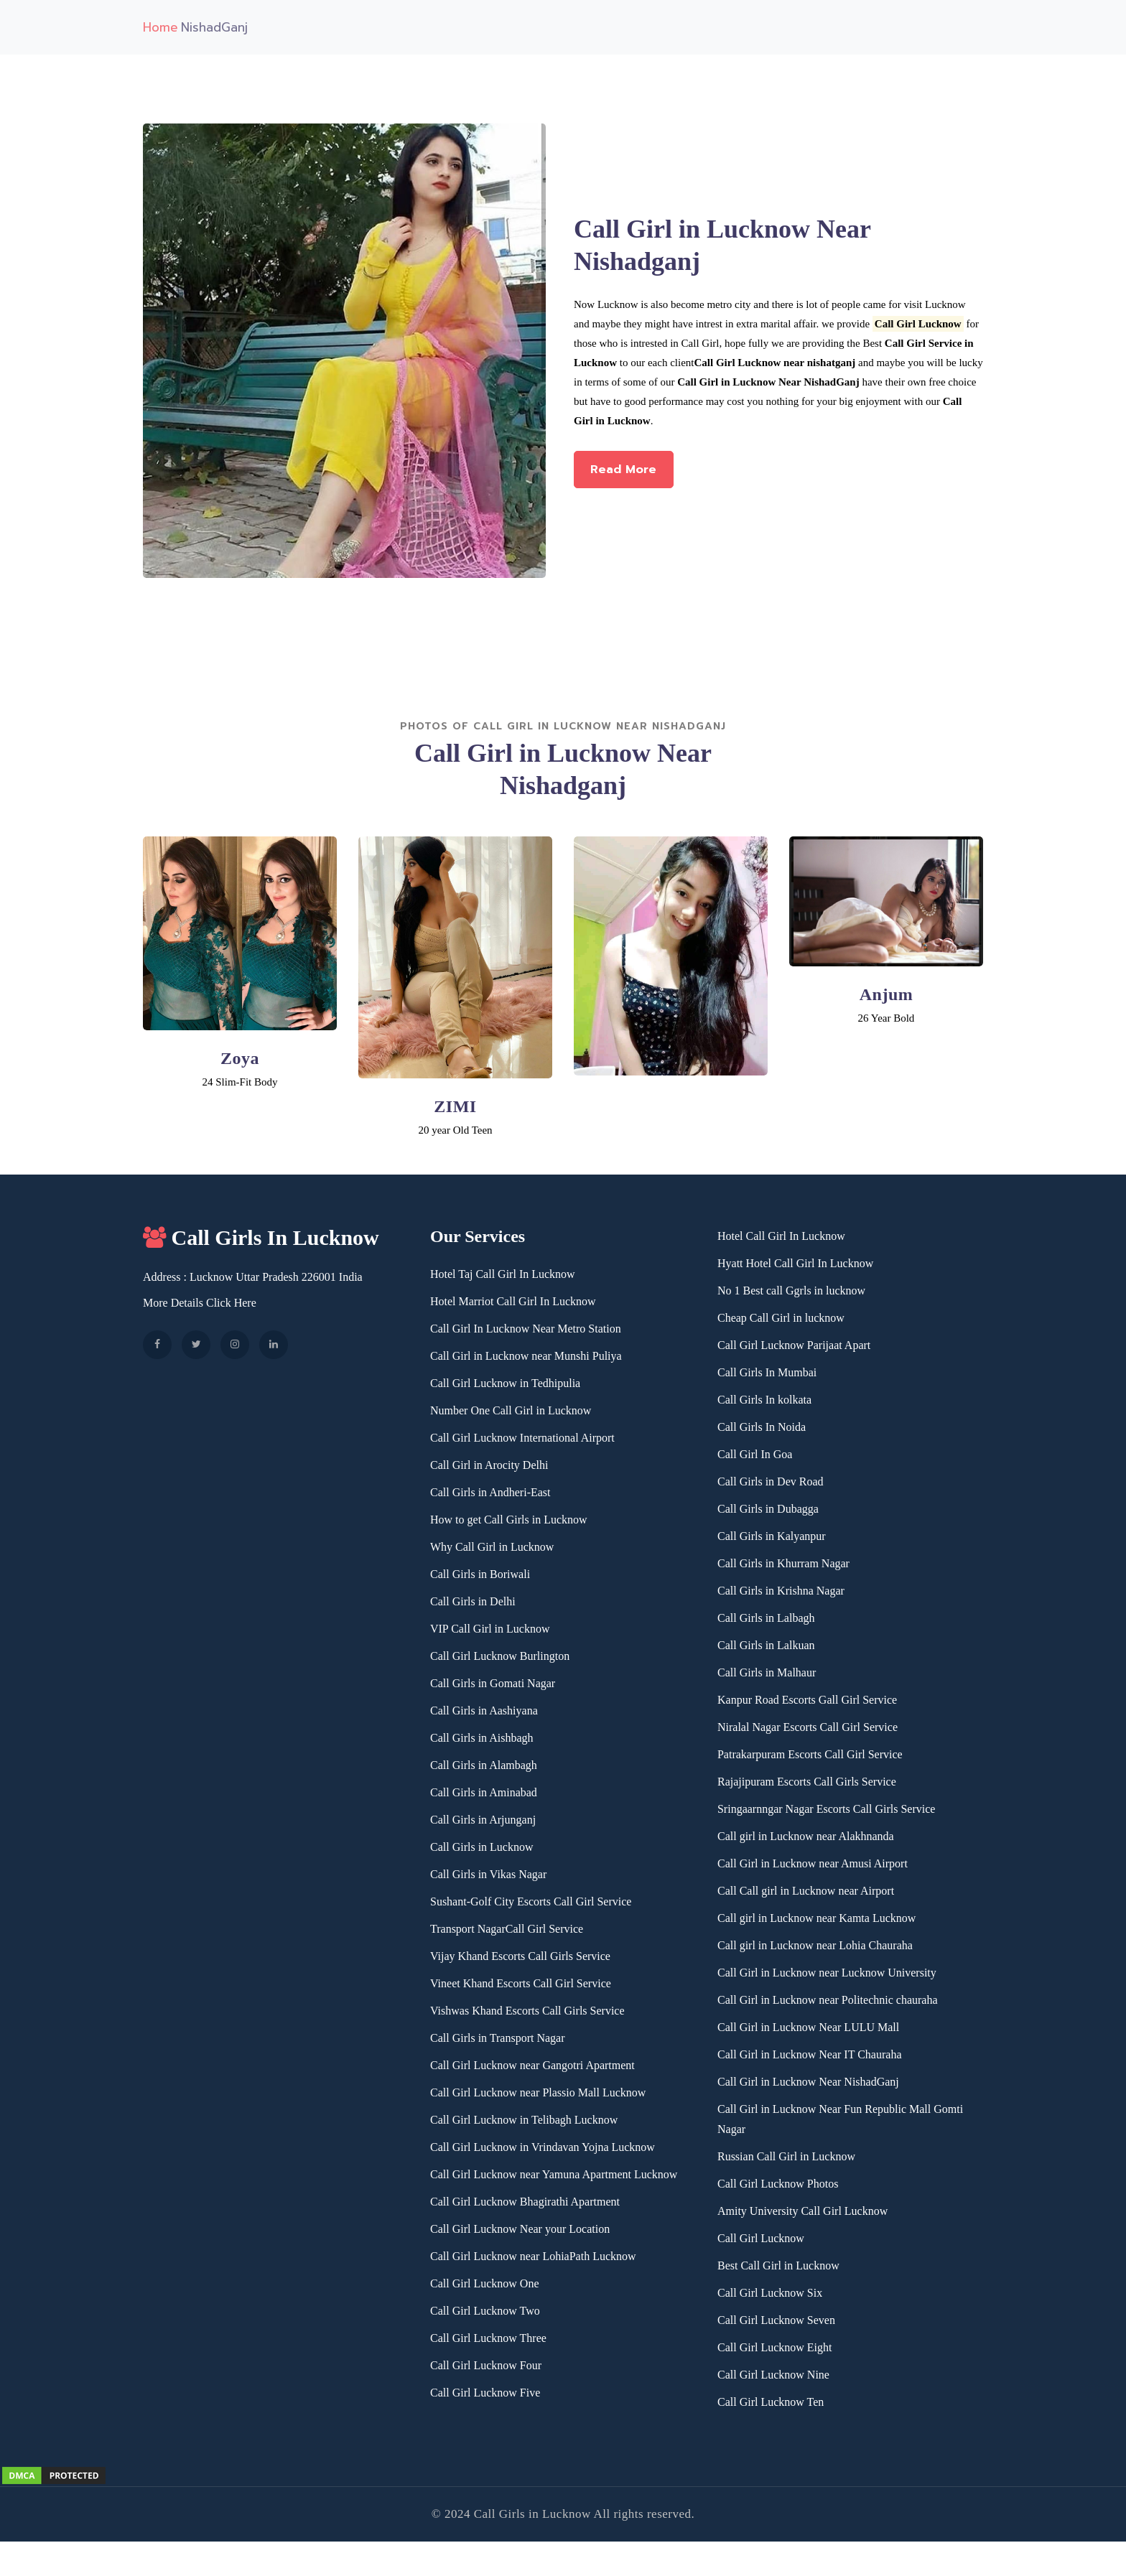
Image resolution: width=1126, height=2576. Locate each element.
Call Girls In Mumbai (766, 1372)
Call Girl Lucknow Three (488, 2338)
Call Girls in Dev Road (770, 1481)
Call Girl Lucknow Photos (777, 2184)
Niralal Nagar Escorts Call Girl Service (807, 1727)
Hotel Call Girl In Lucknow (781, 1236)
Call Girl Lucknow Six (769, 2293)
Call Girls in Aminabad (483, 1792)
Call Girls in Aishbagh (482, 1738)
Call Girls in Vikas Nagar (488, 1874)
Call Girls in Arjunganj (483, 1820)
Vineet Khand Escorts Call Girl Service (520, 1983)
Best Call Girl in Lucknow (778, 2265)
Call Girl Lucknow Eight (774, 2347)
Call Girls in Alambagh (483, 1765)
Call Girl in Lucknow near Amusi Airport (812, 1863)
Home (160, 27)
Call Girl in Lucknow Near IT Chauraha (809, 2054)
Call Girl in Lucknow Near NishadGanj (808, 2082)
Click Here (231, 1303)
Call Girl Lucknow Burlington (499, 1656)
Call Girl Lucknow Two (485, 2311)
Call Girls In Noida (761, 1427)
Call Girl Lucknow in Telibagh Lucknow (524, 2120)
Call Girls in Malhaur (766, 1672)
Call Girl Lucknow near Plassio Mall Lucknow (538, 2092)
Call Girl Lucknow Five (485, 2392)
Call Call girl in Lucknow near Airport (805, 1891)
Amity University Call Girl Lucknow (802, 2211)
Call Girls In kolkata (764, 1400)
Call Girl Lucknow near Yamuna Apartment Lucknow (553, 2174)
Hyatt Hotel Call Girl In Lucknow (795, 1263)
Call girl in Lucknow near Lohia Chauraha (815, 1945)
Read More (635, 477)
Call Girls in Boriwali (480, 1574)
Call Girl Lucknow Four (485, 2365)
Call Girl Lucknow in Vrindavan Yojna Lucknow (542, 2147)
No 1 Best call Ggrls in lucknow (791, 1290)
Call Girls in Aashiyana (484, 1710)
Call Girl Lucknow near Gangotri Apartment (532, 2065)
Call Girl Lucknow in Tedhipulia (505, 1383)
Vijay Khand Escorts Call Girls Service (520, 1956)
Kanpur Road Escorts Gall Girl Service (807, 1700)
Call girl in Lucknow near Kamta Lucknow (816, 1918)
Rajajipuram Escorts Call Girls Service (806, 1781)
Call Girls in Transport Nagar (497, 2038)
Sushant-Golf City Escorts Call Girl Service (530, 1901)
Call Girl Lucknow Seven (776, 2320)
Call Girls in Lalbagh (766, 1618)
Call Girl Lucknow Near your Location (520, 2229)
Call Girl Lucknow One (484, 2283)
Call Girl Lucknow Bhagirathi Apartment (525, 2201)
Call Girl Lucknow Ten (770, 2402)
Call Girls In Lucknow (261, 1237)
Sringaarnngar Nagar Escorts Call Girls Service (826, 1809)
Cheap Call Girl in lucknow (780, 1318)
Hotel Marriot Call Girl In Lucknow (513, 1301)
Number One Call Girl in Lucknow (510, 1410)
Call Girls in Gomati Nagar (492, 1683)
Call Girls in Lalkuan (766, 1645)
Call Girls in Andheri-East (490, 1492)
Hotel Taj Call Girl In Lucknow (502, 1274)
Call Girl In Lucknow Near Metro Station (525, 1328)
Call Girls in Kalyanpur (771, 1536)
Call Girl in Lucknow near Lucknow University (826, 1972)
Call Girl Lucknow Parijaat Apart (793, 1345)
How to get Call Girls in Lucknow (508, 1519)
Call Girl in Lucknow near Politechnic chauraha (827, 2000)
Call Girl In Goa (754, 1454)
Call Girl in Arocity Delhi (489, 1465)
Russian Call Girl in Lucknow (786, 2156)
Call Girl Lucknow (760, 2238)
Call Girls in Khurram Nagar (783, 1563)
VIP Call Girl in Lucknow (490, 1629)
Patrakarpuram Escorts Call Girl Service (810, 1754)
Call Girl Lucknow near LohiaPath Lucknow (533, 2256)
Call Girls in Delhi (473, 1601)
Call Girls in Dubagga (768, 1509)
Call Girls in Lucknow (482, 1847)
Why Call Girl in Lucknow (492, 1547)
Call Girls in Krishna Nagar (780, 1591)
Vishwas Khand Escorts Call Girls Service (527, 2011)
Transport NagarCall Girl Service (506, 1929)
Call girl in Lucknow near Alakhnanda (805, 1836)
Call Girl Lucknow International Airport (522, 1438)
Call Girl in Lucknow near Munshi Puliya (526, 1356)
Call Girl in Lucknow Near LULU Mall (808, 2027)
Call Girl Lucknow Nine (773, 2375)
